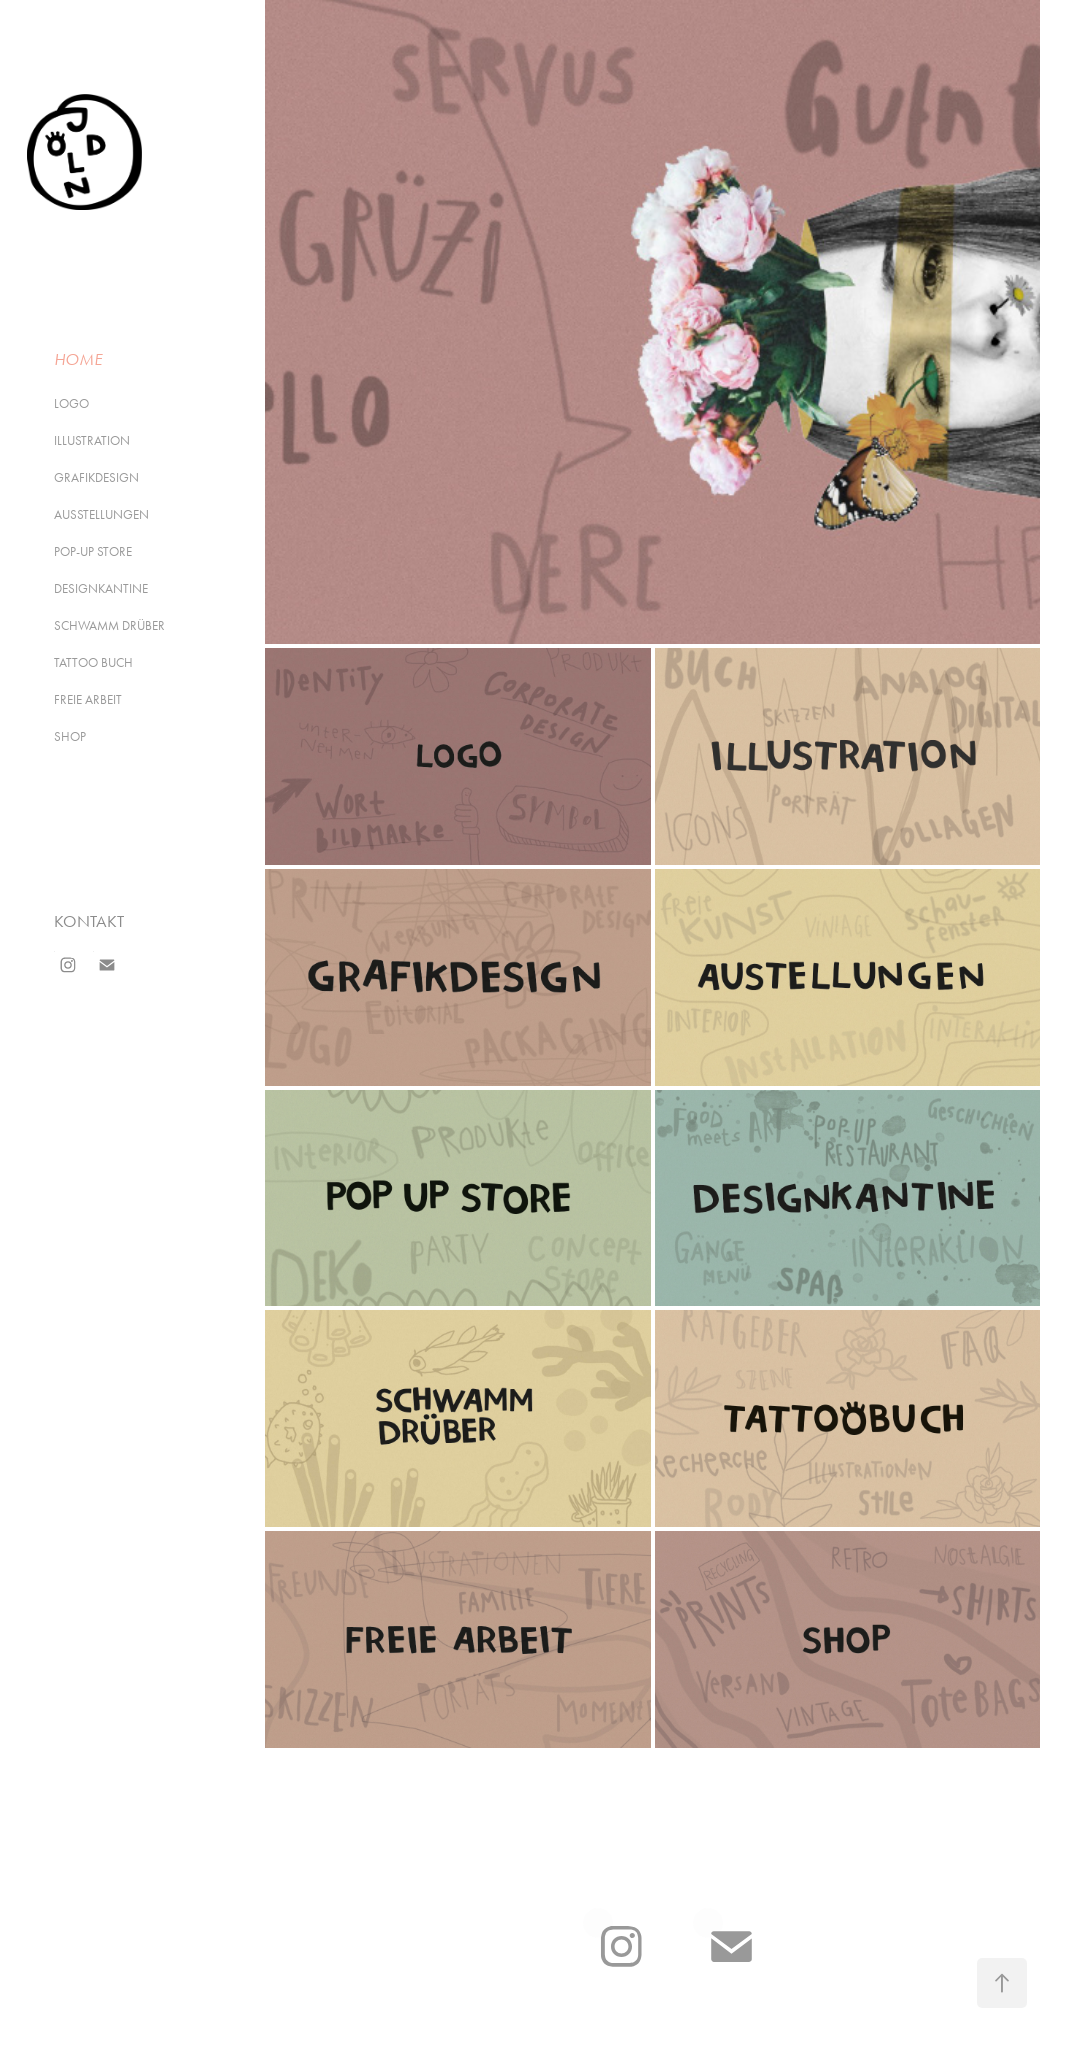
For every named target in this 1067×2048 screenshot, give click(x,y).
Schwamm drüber (109, 625)
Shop (70, 736)
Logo (71, 403)
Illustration (92, 440)
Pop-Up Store (93, 551)
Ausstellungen (101, 514)
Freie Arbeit (88, 699)
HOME (78, 359)
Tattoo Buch (93, 662)
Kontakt (89, 921)
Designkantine (101, 588)
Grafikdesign (96, 477)
